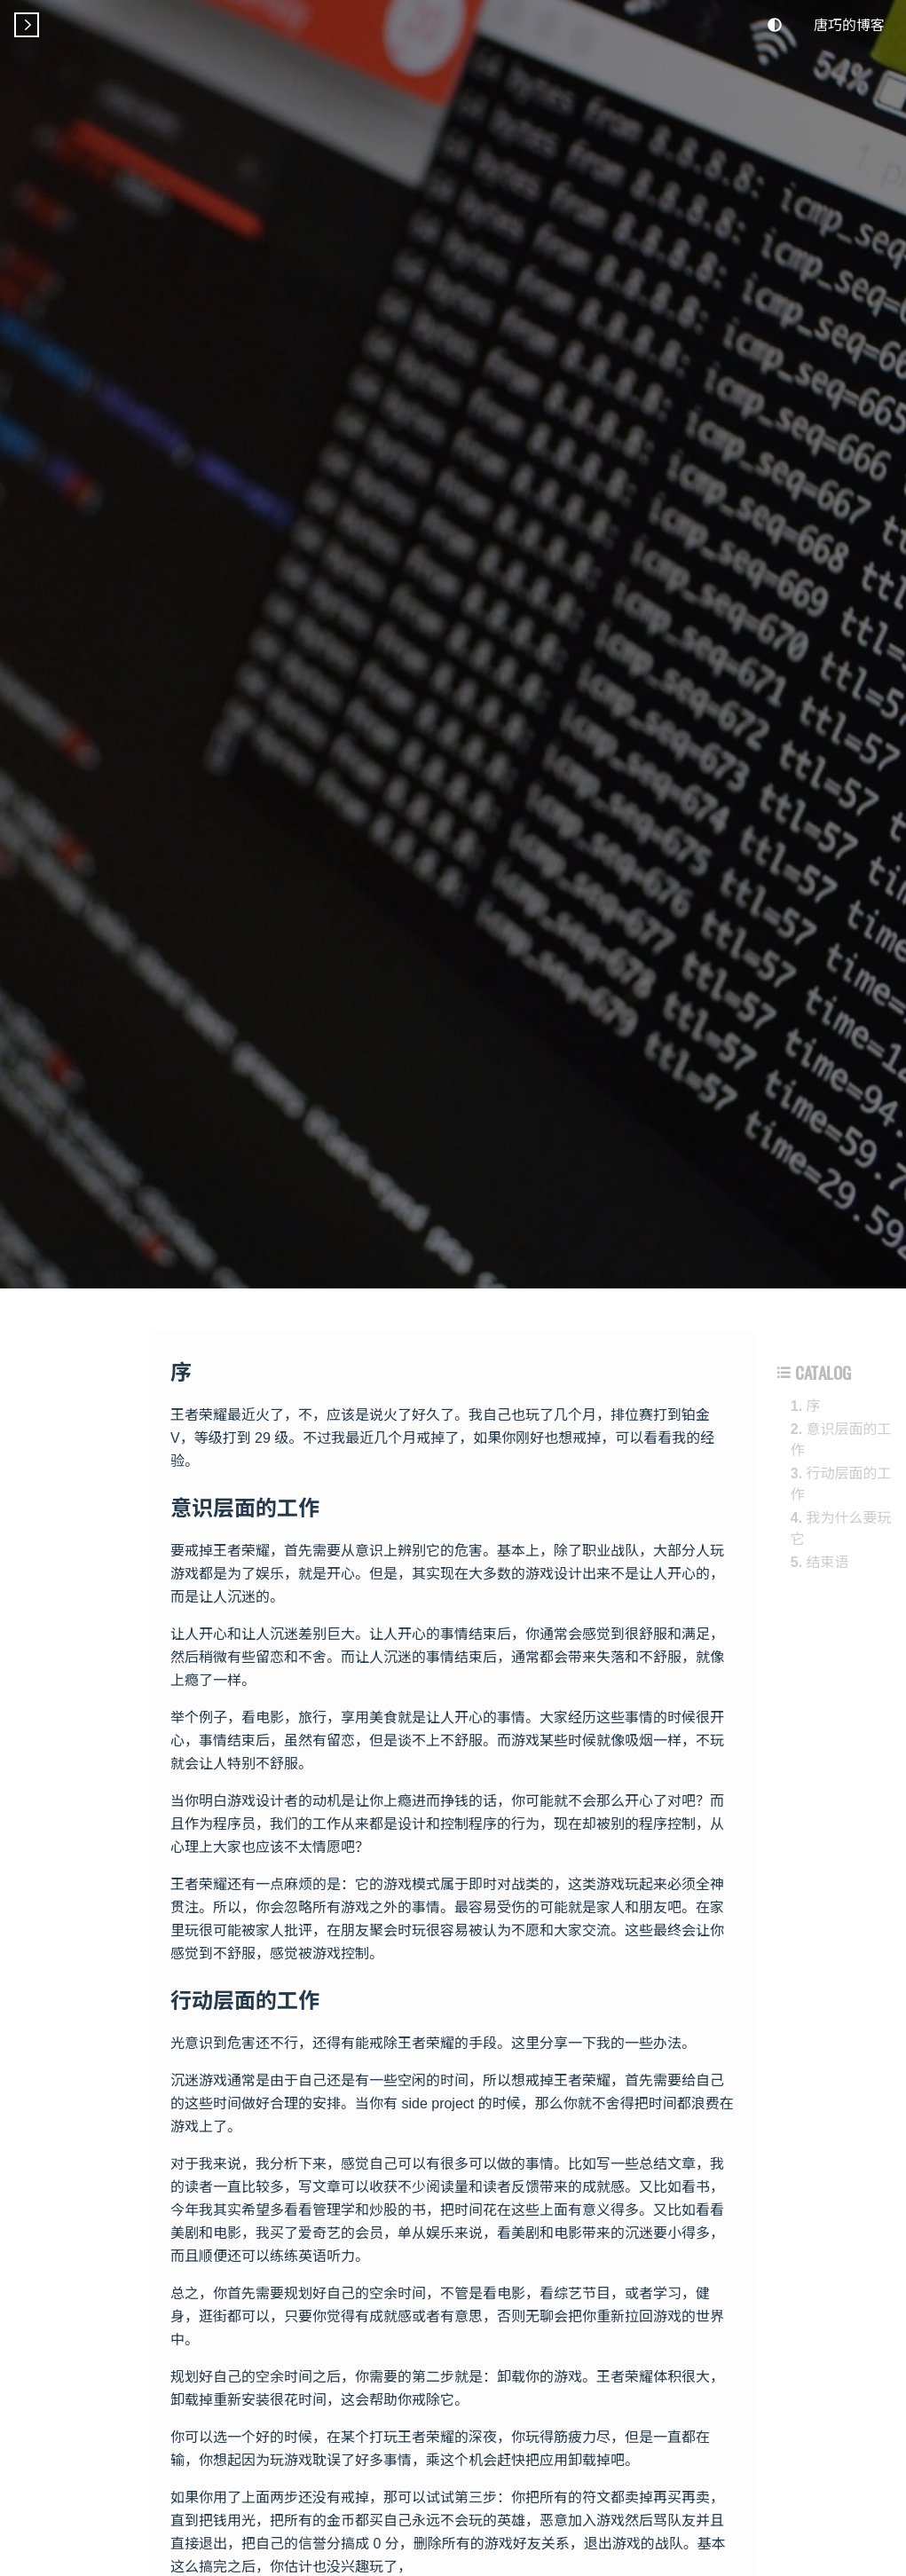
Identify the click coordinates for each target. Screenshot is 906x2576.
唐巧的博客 (849, 24)
